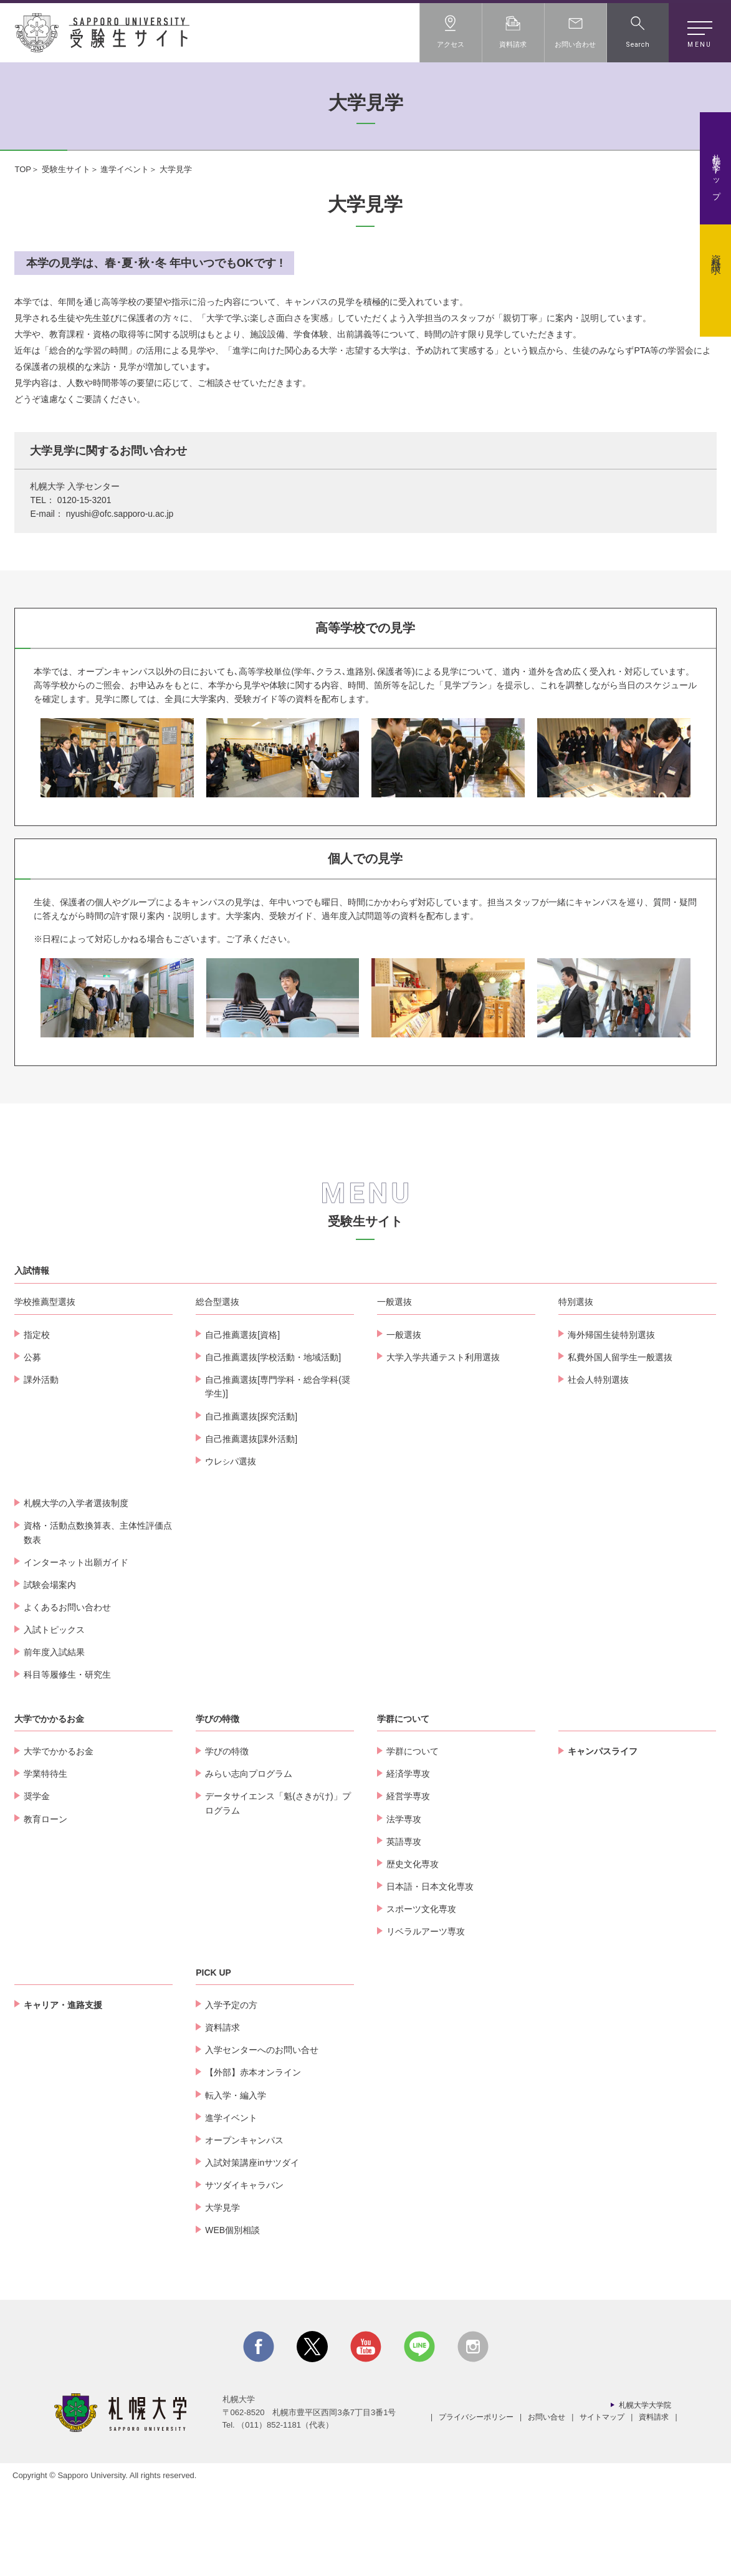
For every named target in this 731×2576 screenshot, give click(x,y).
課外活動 (41, 1468)
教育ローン (45, 1907)
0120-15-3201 (84, 500)
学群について (403, 1807)
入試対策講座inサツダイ (252, 2251)
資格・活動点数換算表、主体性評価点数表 (98, 1620)
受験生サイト (66, 169)
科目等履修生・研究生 (67, 1762)
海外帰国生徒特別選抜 (611, 1423)
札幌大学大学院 (645, 2493)
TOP (22, 169)
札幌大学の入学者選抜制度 (76, 1591)
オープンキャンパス (244, 2228)
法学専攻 (403, 1907)
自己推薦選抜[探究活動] (251, 1504)
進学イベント (124, 169)
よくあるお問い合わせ (67, 1695)
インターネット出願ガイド (76, 1650)
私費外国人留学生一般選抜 (620, 1445)
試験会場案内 (50, 1673)
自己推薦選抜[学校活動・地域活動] (273, 1445)
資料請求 (716, 254)
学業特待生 (45, 1862)
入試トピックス (54, 1718)
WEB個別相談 (232, 2319)
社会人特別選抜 (598, 1468)
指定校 (37, 1423)
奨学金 (37, 1884)
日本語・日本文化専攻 (430, 1974)
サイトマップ (602, 2505)
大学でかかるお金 (49, 1807)
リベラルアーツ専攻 (425, 2019)
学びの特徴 (217, 1807)
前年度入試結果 (54, 1740)
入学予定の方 (231, 2093)
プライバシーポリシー (476, 2505)
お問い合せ (546, 2505)
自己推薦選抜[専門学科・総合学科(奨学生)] (277, 1474)
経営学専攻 (408, 1884)
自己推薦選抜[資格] (242, 1423)
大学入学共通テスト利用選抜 (443, 1445)
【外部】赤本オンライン (253, 2160)
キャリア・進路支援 (63, 2093)
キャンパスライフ (603, 1839)
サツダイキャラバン (244, 2273)
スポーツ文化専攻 (421, 1997)
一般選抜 (403, 1423)
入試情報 (31, 1358)
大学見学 (222, 2295)
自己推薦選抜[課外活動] (251, 1527)
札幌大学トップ (716, 173)
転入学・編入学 (235, 2183)
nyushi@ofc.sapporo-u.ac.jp (120, 514)
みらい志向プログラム (248, 1862)
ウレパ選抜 (230, 1549)
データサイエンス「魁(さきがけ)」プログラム (277, 1891)
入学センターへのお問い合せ (261, 2138)
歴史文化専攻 (412, 1952)
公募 (32, 1445)
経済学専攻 (408, 1862)
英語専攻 (403, 1929)
